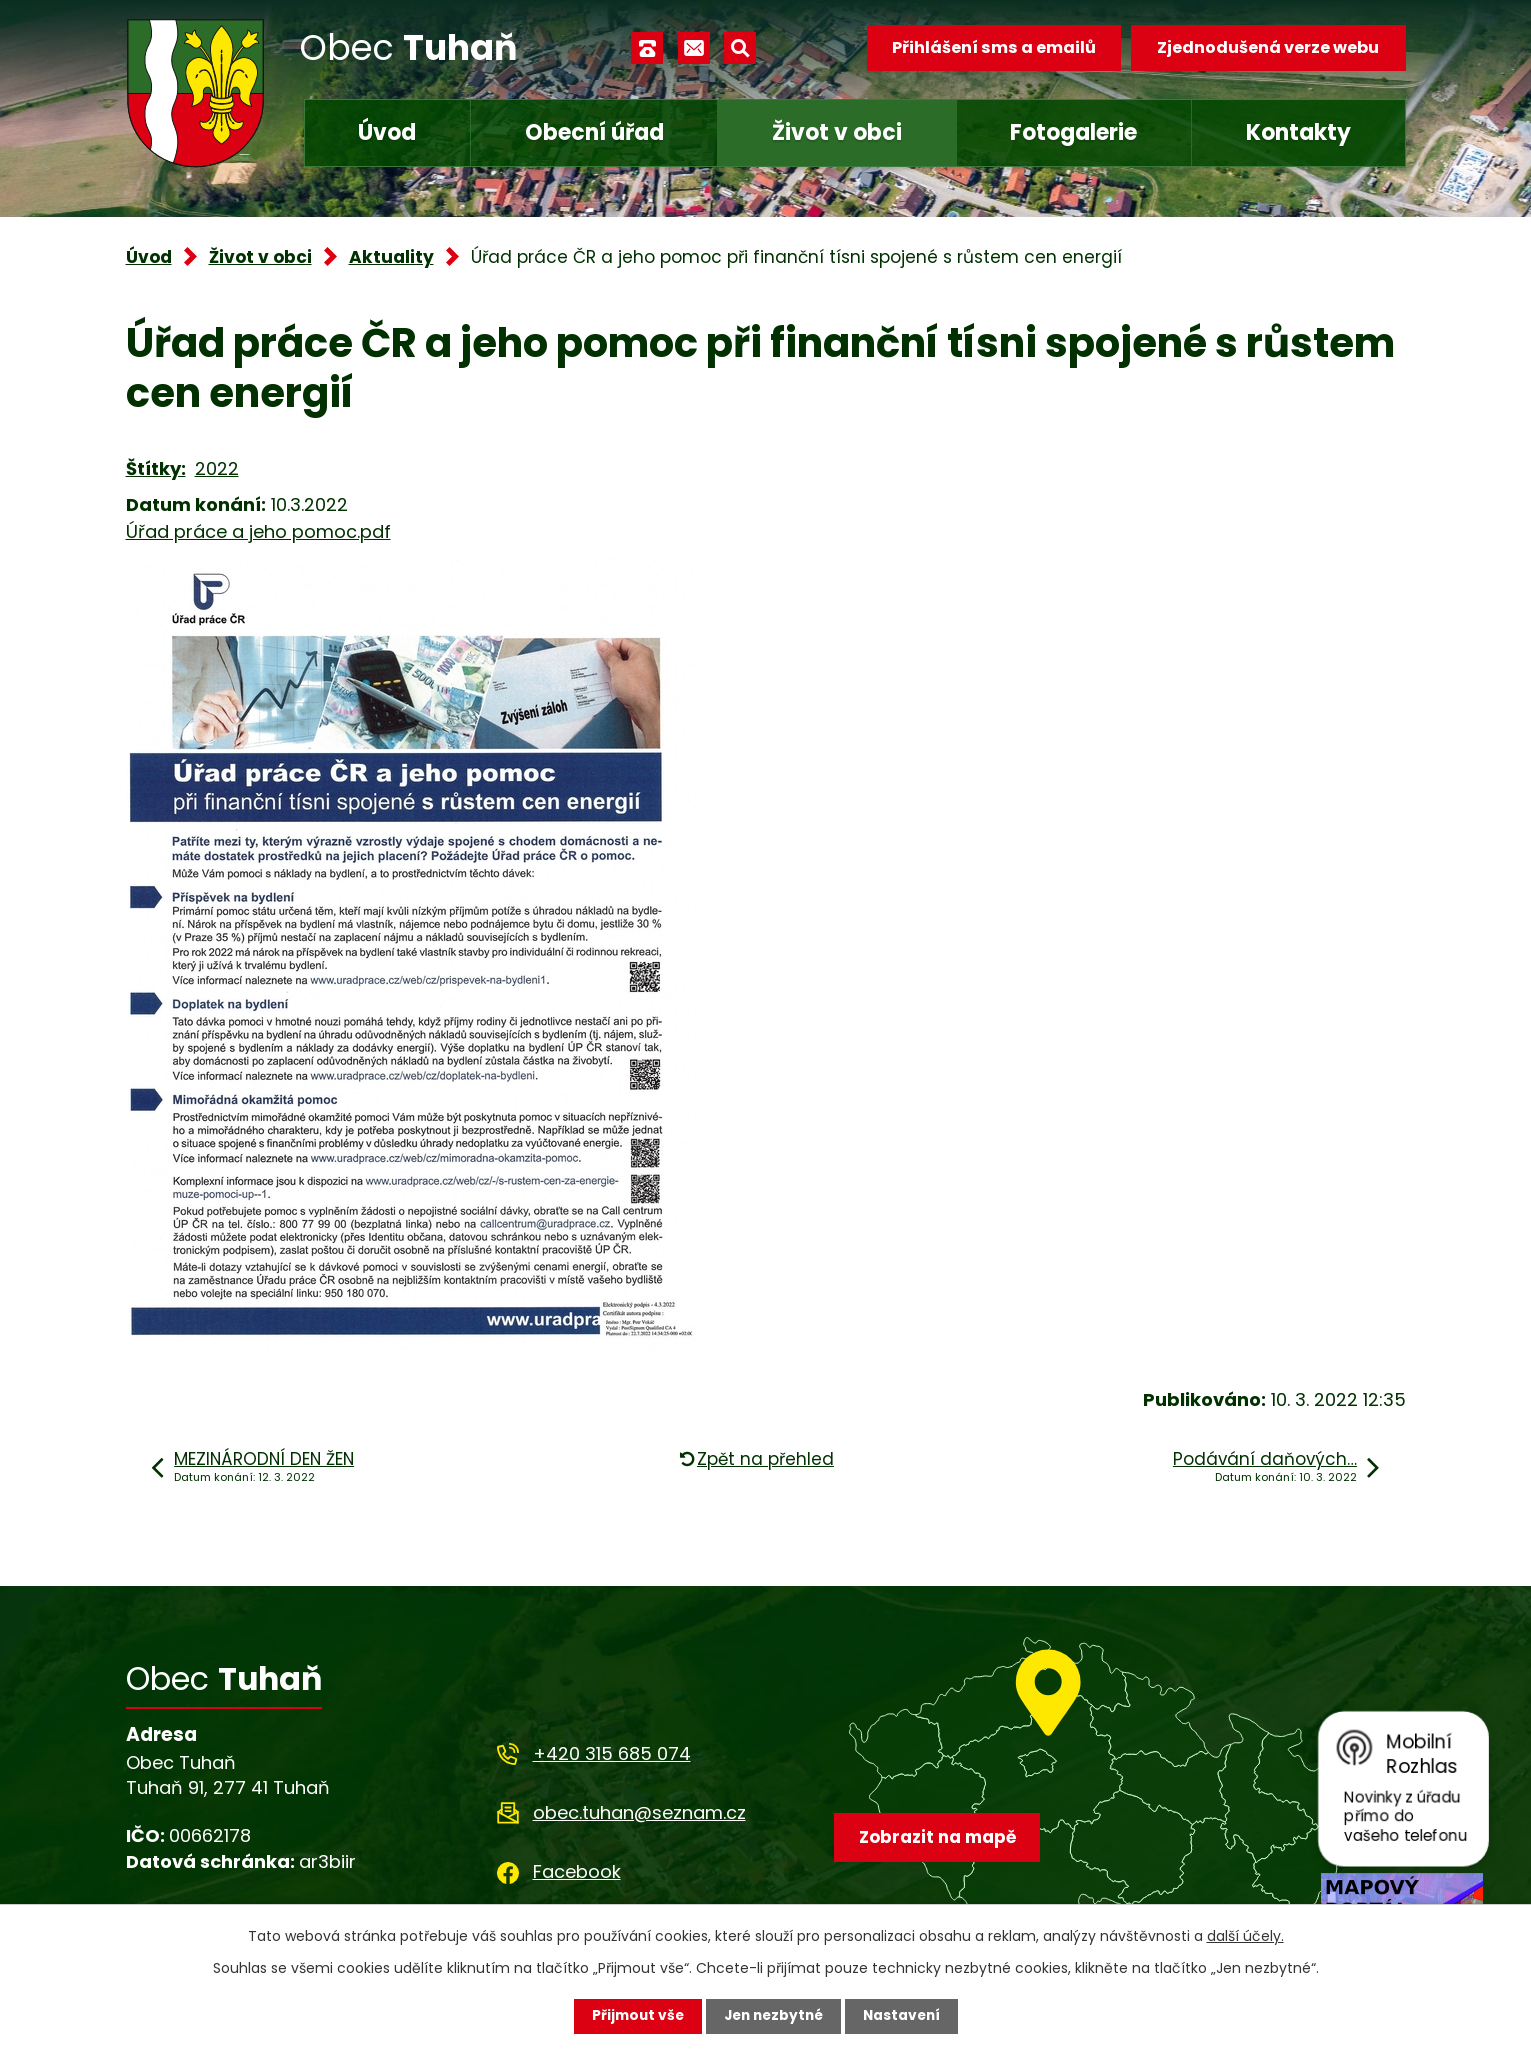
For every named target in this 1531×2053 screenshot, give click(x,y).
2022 (217, 468)
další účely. (1245, 1936)
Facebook (577, 1871)
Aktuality (391, 257)
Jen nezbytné (773, 2016)
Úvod (387, 132)
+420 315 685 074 (612, 1753)
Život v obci (837, 132)
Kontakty (1298, 132)
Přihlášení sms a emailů (992, 47)
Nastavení (906, 2016)
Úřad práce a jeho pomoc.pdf (258, 531)
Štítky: (156, 468)
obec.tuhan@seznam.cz (639, 1812)
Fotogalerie (1073, 132)
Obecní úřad (594, 132)
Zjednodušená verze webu (1268, 47)
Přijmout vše (633, 2016)
